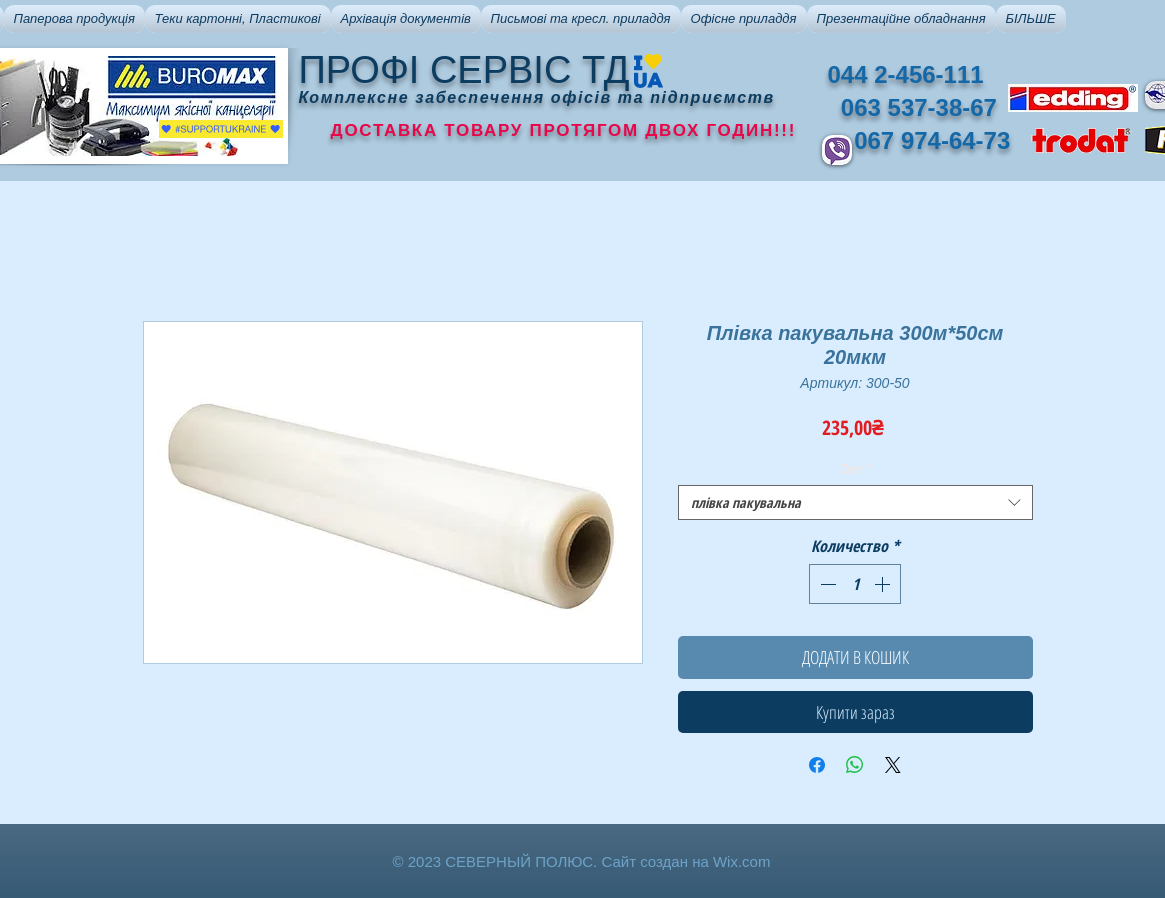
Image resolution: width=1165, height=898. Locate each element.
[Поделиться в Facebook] (817, 765)
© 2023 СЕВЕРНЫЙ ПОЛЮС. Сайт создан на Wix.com (582, 861)
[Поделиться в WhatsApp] (855, 765)
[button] (74, 19)
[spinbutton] (855, 584)
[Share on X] (893, 765)
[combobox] (855, 502)
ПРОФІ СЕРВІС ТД (464, 70)
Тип (855, 468)
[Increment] (884, 584)
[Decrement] (826, 584)
